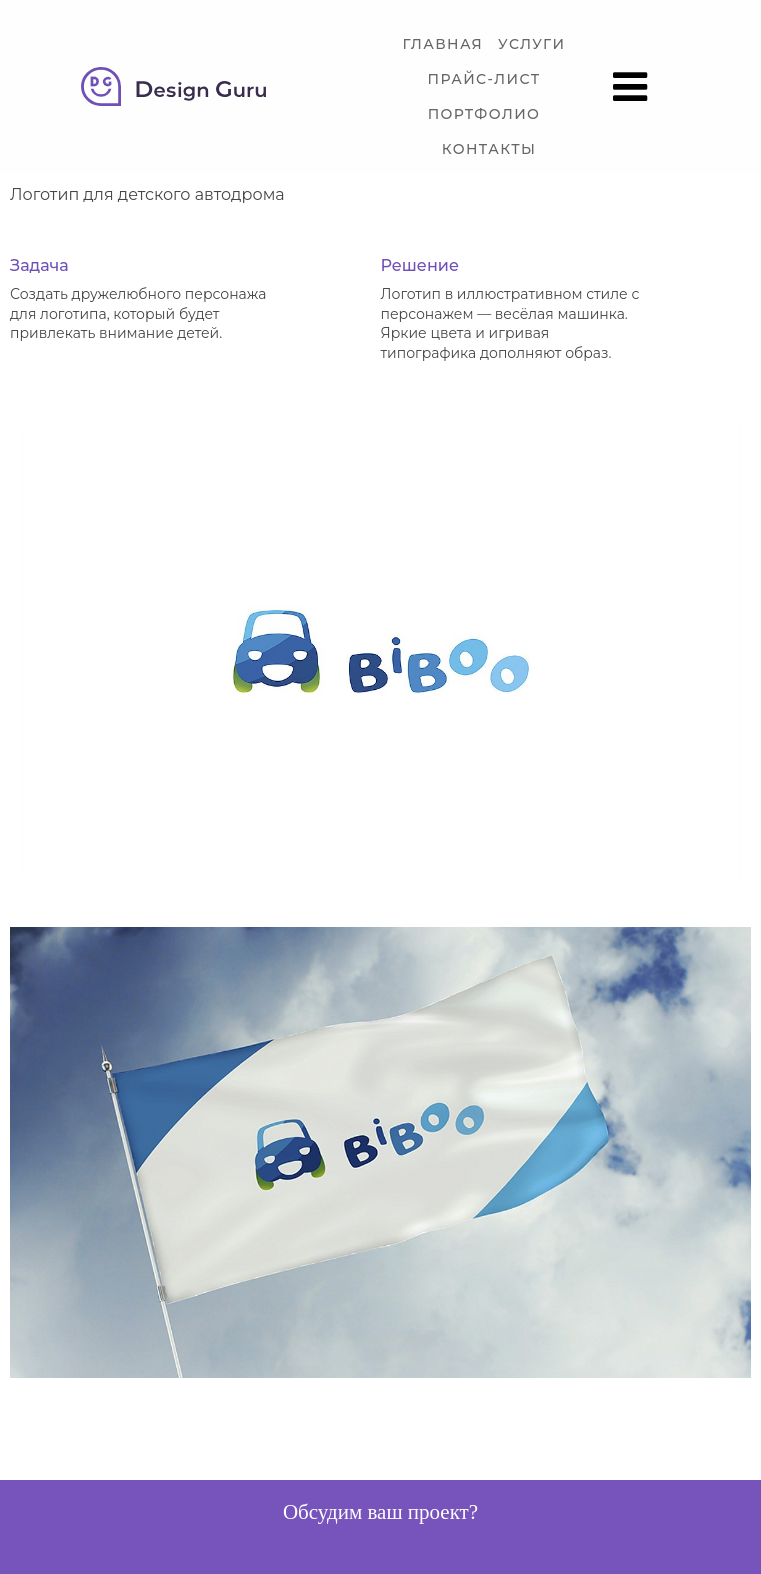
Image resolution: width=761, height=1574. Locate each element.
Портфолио (484, 114)
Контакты (489, 149)
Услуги (531, 44)
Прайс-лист (484, 79)
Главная (442, 44)
